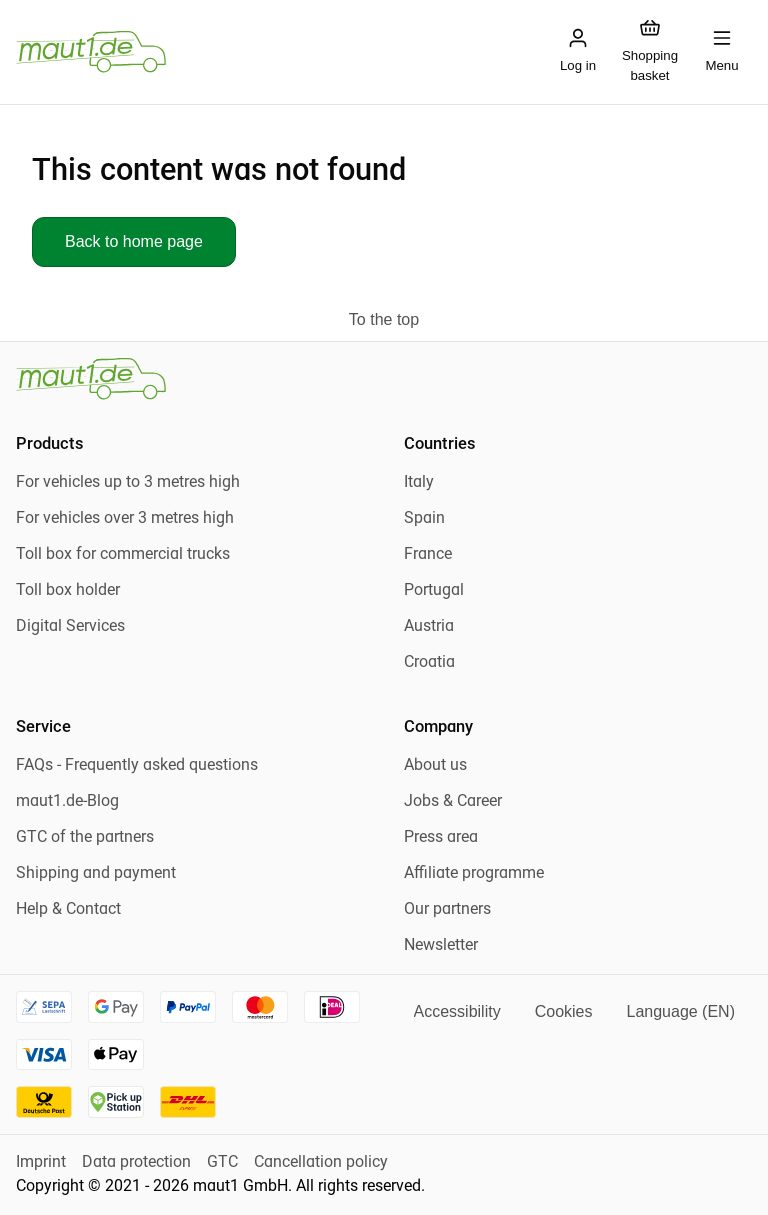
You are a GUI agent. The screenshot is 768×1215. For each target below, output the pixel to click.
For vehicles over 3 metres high (125, 519)
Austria (429, 627)
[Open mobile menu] (722, 52)
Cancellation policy (321, 1163)
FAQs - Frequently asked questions (137, 766)
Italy (419, 483)
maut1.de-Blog (67, 802)
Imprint (41, 1163)
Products (49, 445)
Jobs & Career (453, 802)
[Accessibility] (457, 1012)
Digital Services (70, 627)
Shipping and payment (96, 874)
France (428, 555)
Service (43, 728)
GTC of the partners (85, 838)
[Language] (680, 1012)
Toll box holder (68, 591)
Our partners (447, 910)
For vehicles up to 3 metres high (128, 483)
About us (435, 766)
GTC (222, 1163)
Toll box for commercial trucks (123, 555)
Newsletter (441, 946)
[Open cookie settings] (564, 1012)
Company (438, 728)
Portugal (434, 591)
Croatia (429, 663)
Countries (439, 445)
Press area (441, 838)
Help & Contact (68, 910)
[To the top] (384, 320)
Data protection (136, 1163)
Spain (424, 519)
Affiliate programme (474, 874)
